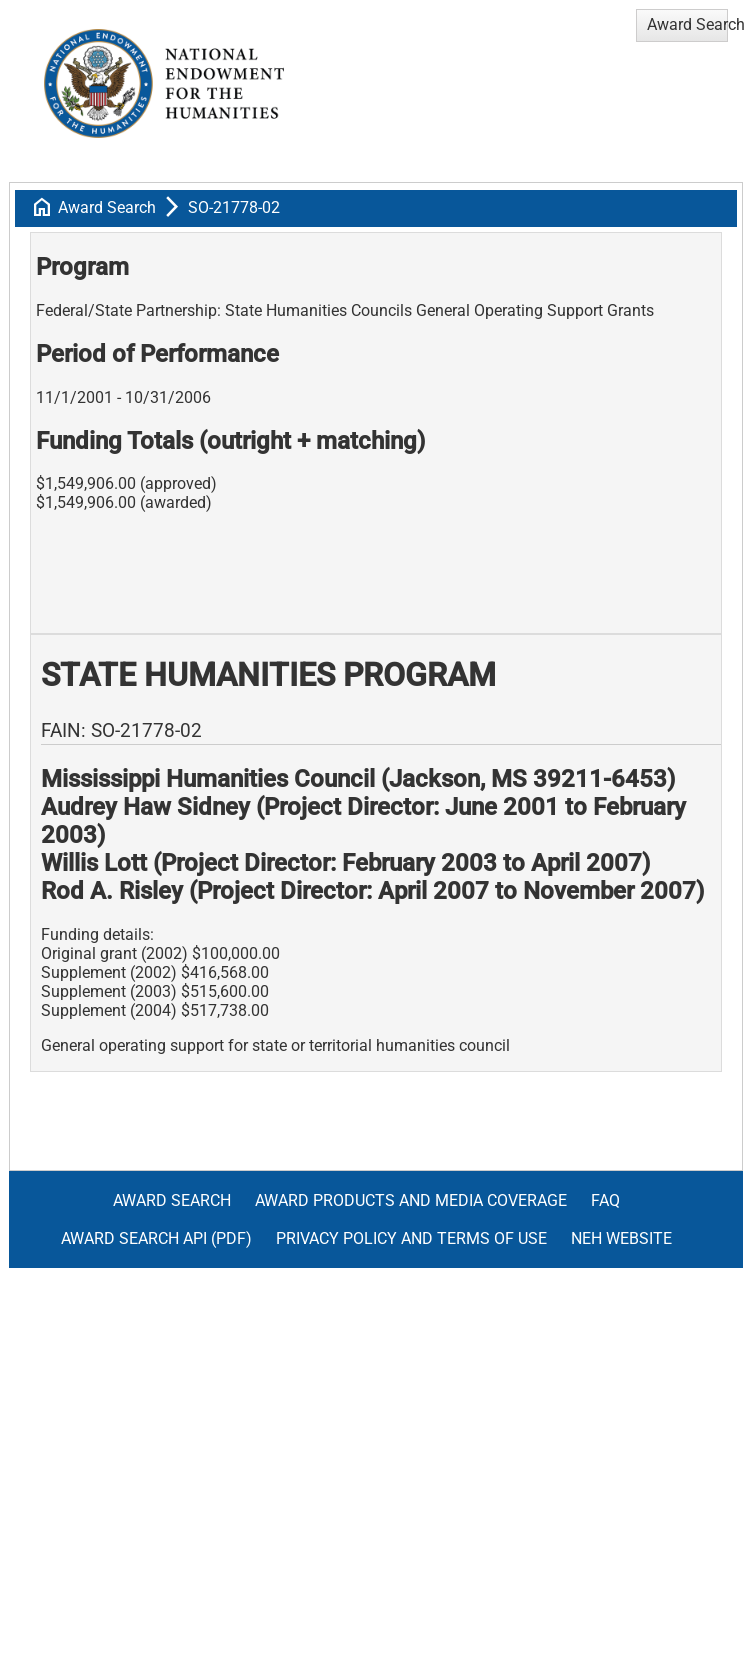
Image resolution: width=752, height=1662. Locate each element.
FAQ (605, 1200)
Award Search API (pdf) (156, 1238)
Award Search (107, 207)
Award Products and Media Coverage (411, 1200)
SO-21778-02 (234, 207)
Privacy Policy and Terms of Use (411, 1238)
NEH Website (621, 1238)
